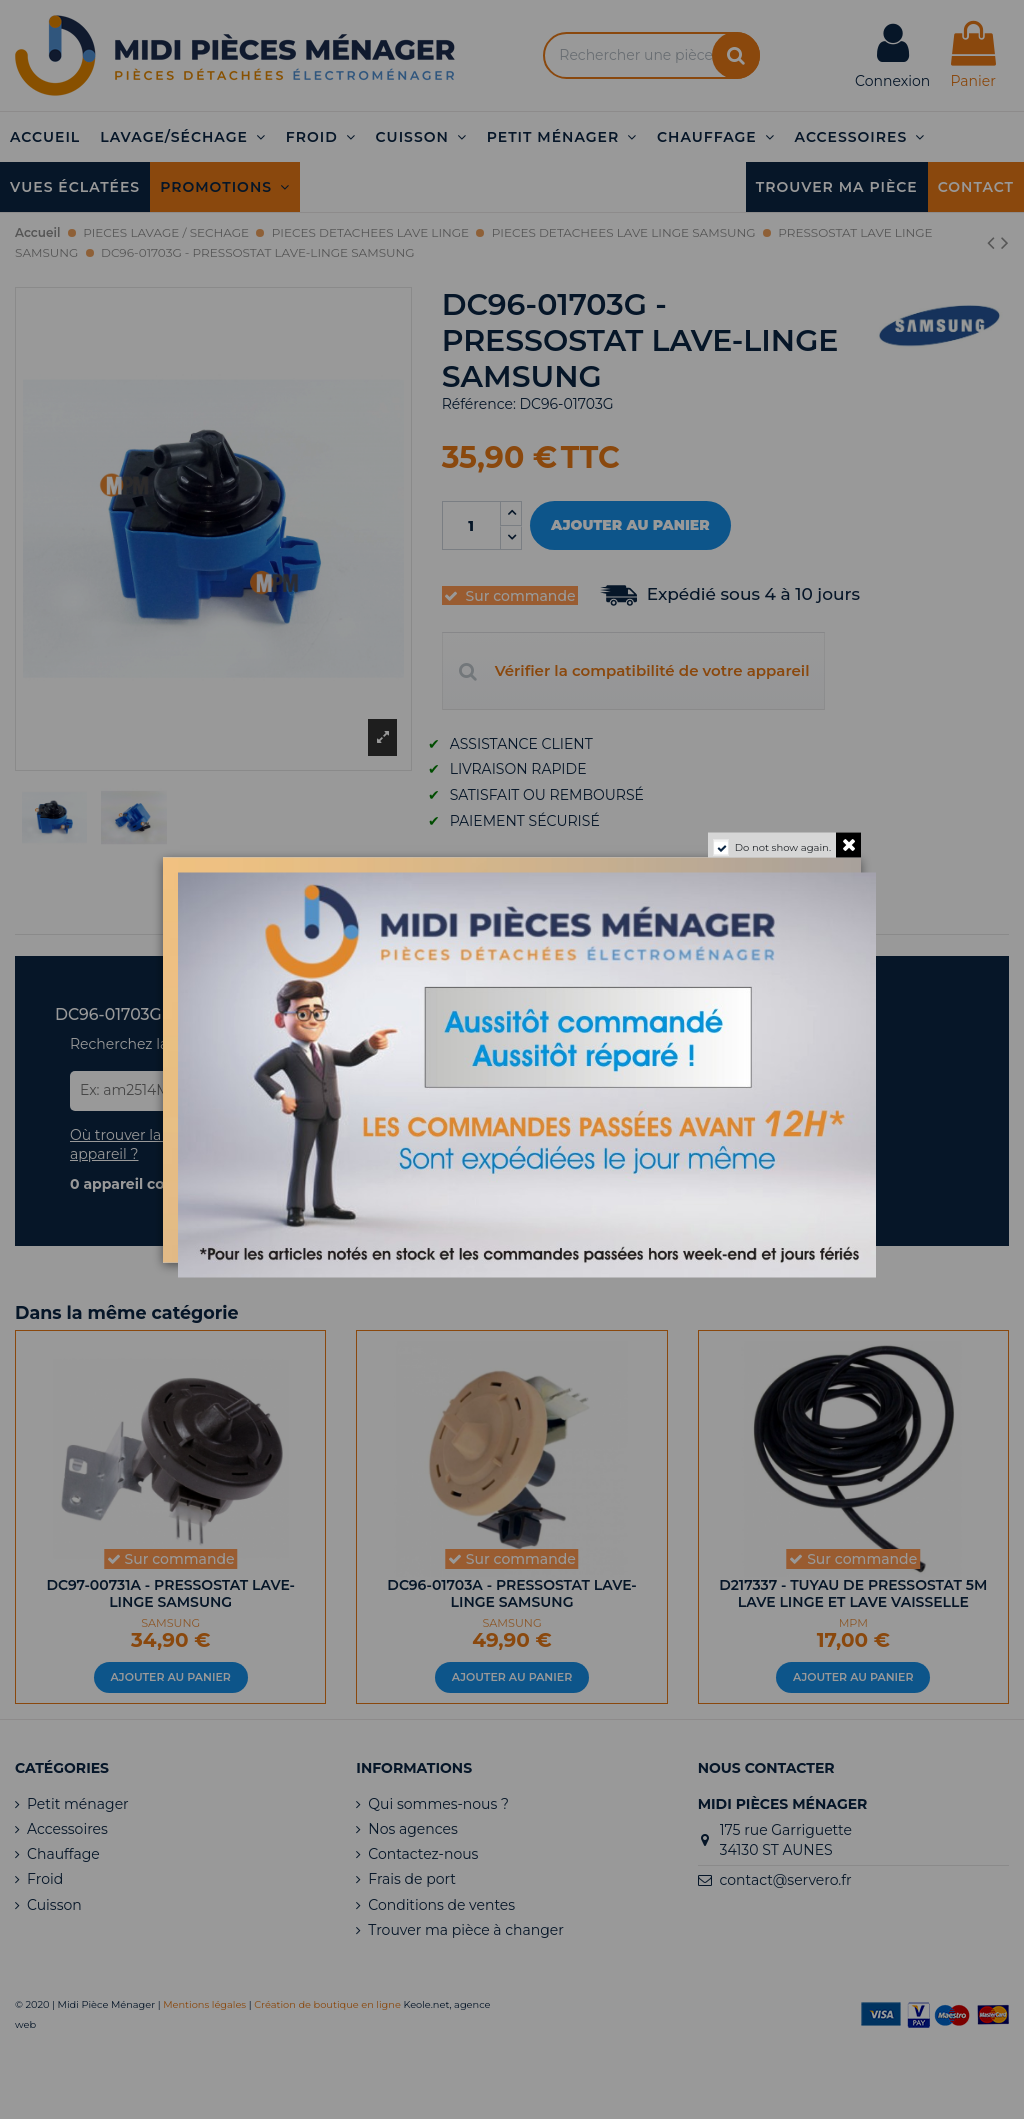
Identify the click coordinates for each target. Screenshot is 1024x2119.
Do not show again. (783, 846)
